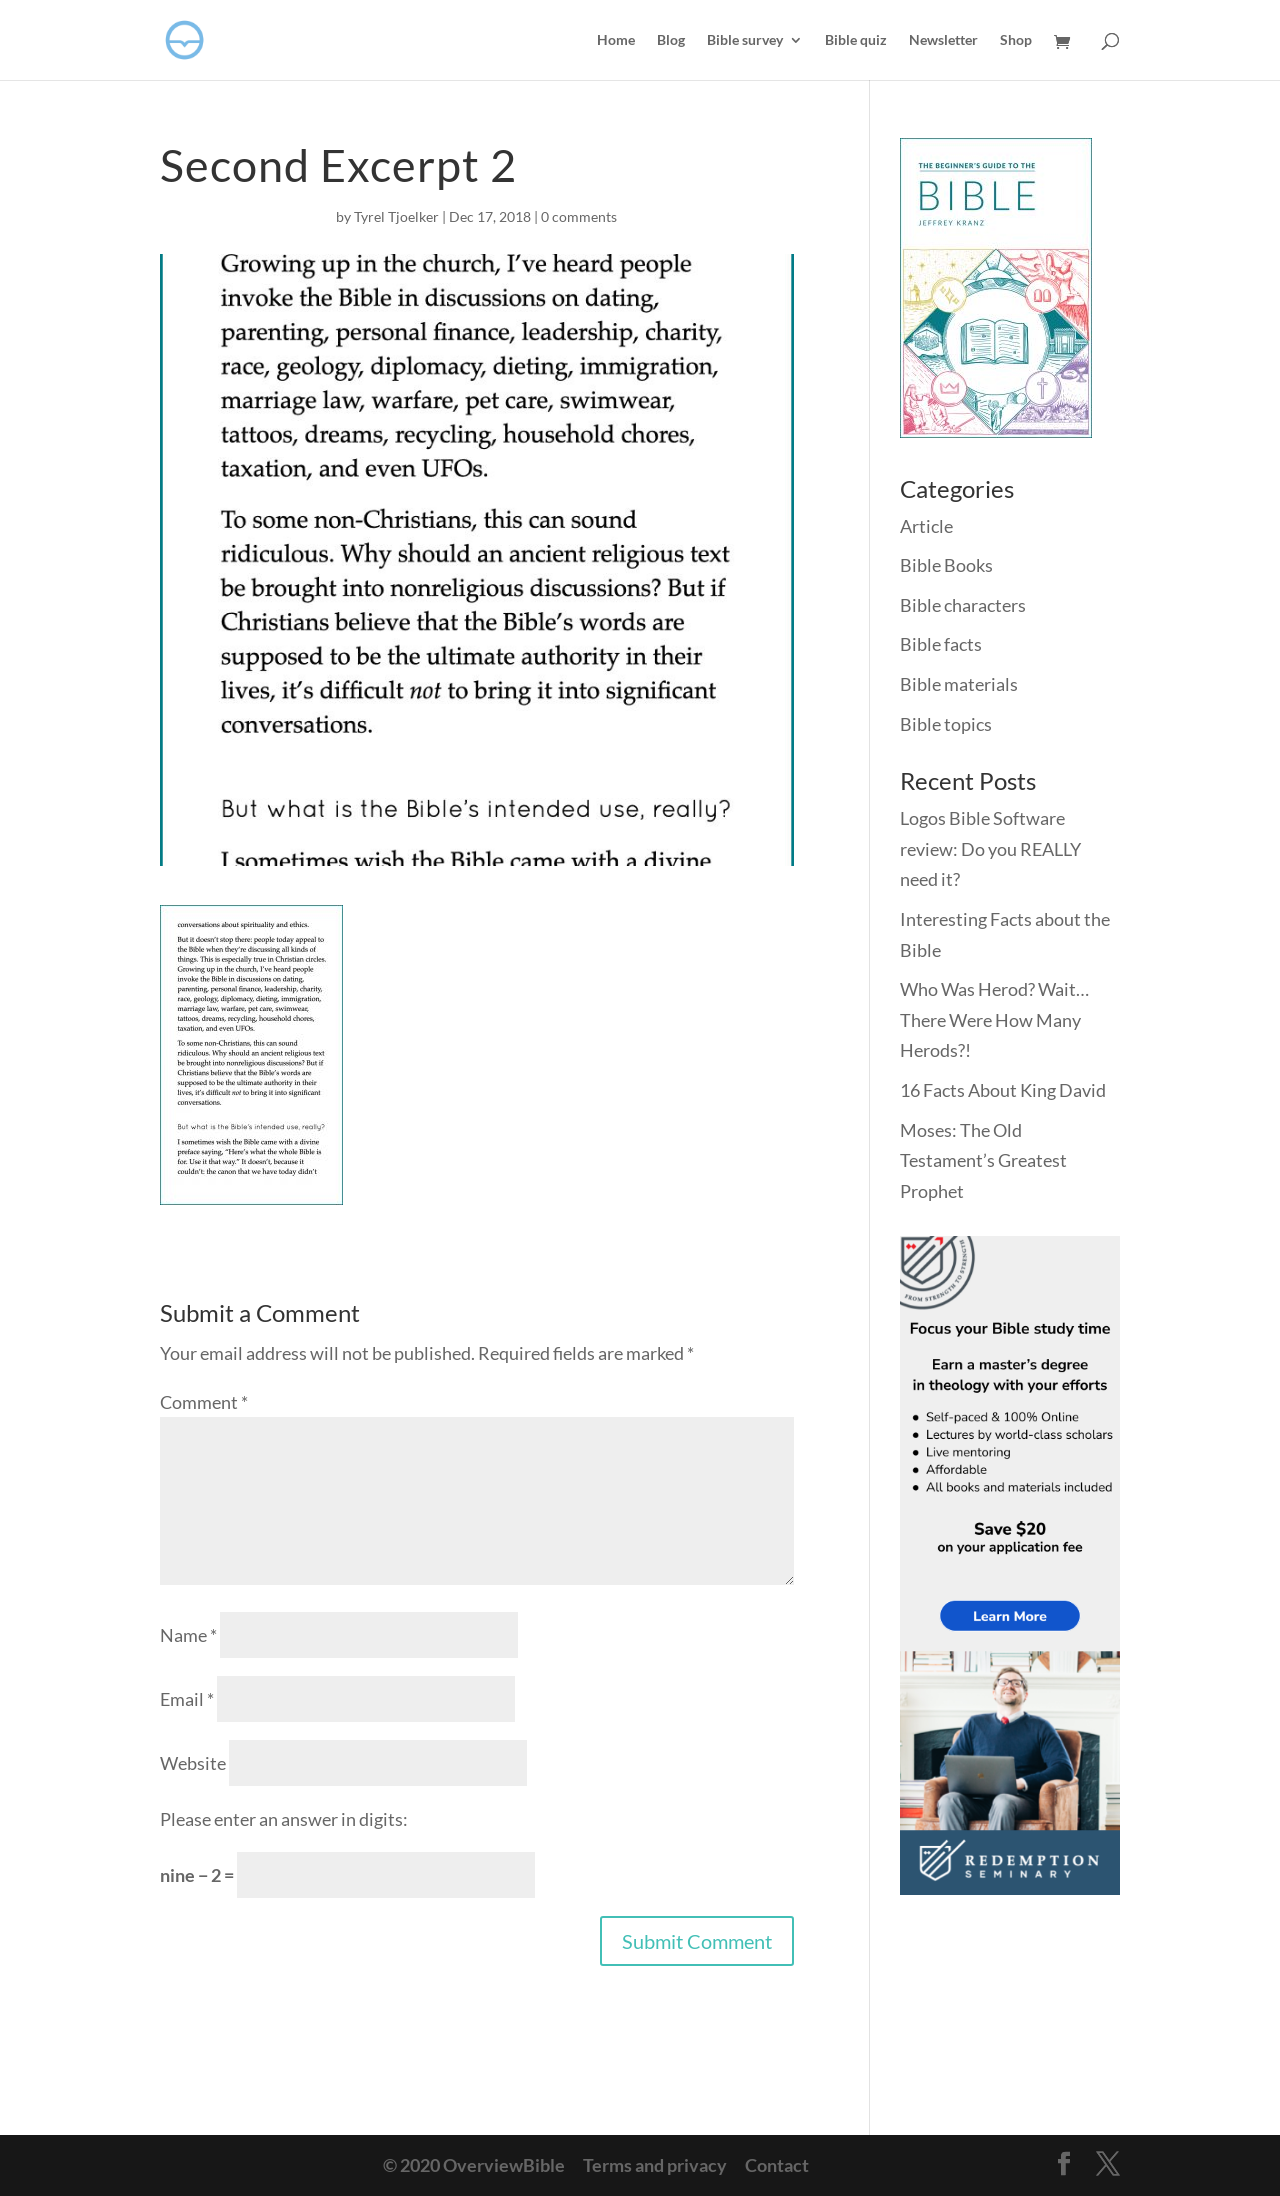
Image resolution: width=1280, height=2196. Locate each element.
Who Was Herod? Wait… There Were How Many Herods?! (994, 1019)
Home (616, 40)
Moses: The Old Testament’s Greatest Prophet (983, 1160)
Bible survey (745, 40)
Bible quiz (856, 40)
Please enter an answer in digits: (284, 1819)
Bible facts (941, 644)
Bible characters (963, 605)
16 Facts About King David (1003, 1090)
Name (188, 1635)
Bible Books (946, 565)
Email (187, 1699)
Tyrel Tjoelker (396, 216)
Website (193, 1763)
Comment (204, 1402)
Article (926, 526)
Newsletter (943, 40)
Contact (777, 2165)
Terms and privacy (655, 2165)
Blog (671, 40)
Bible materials (959, 684)
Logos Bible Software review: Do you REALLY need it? (990, 848)
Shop (1016, 40)
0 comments (579, 216)
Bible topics (946, 724)
